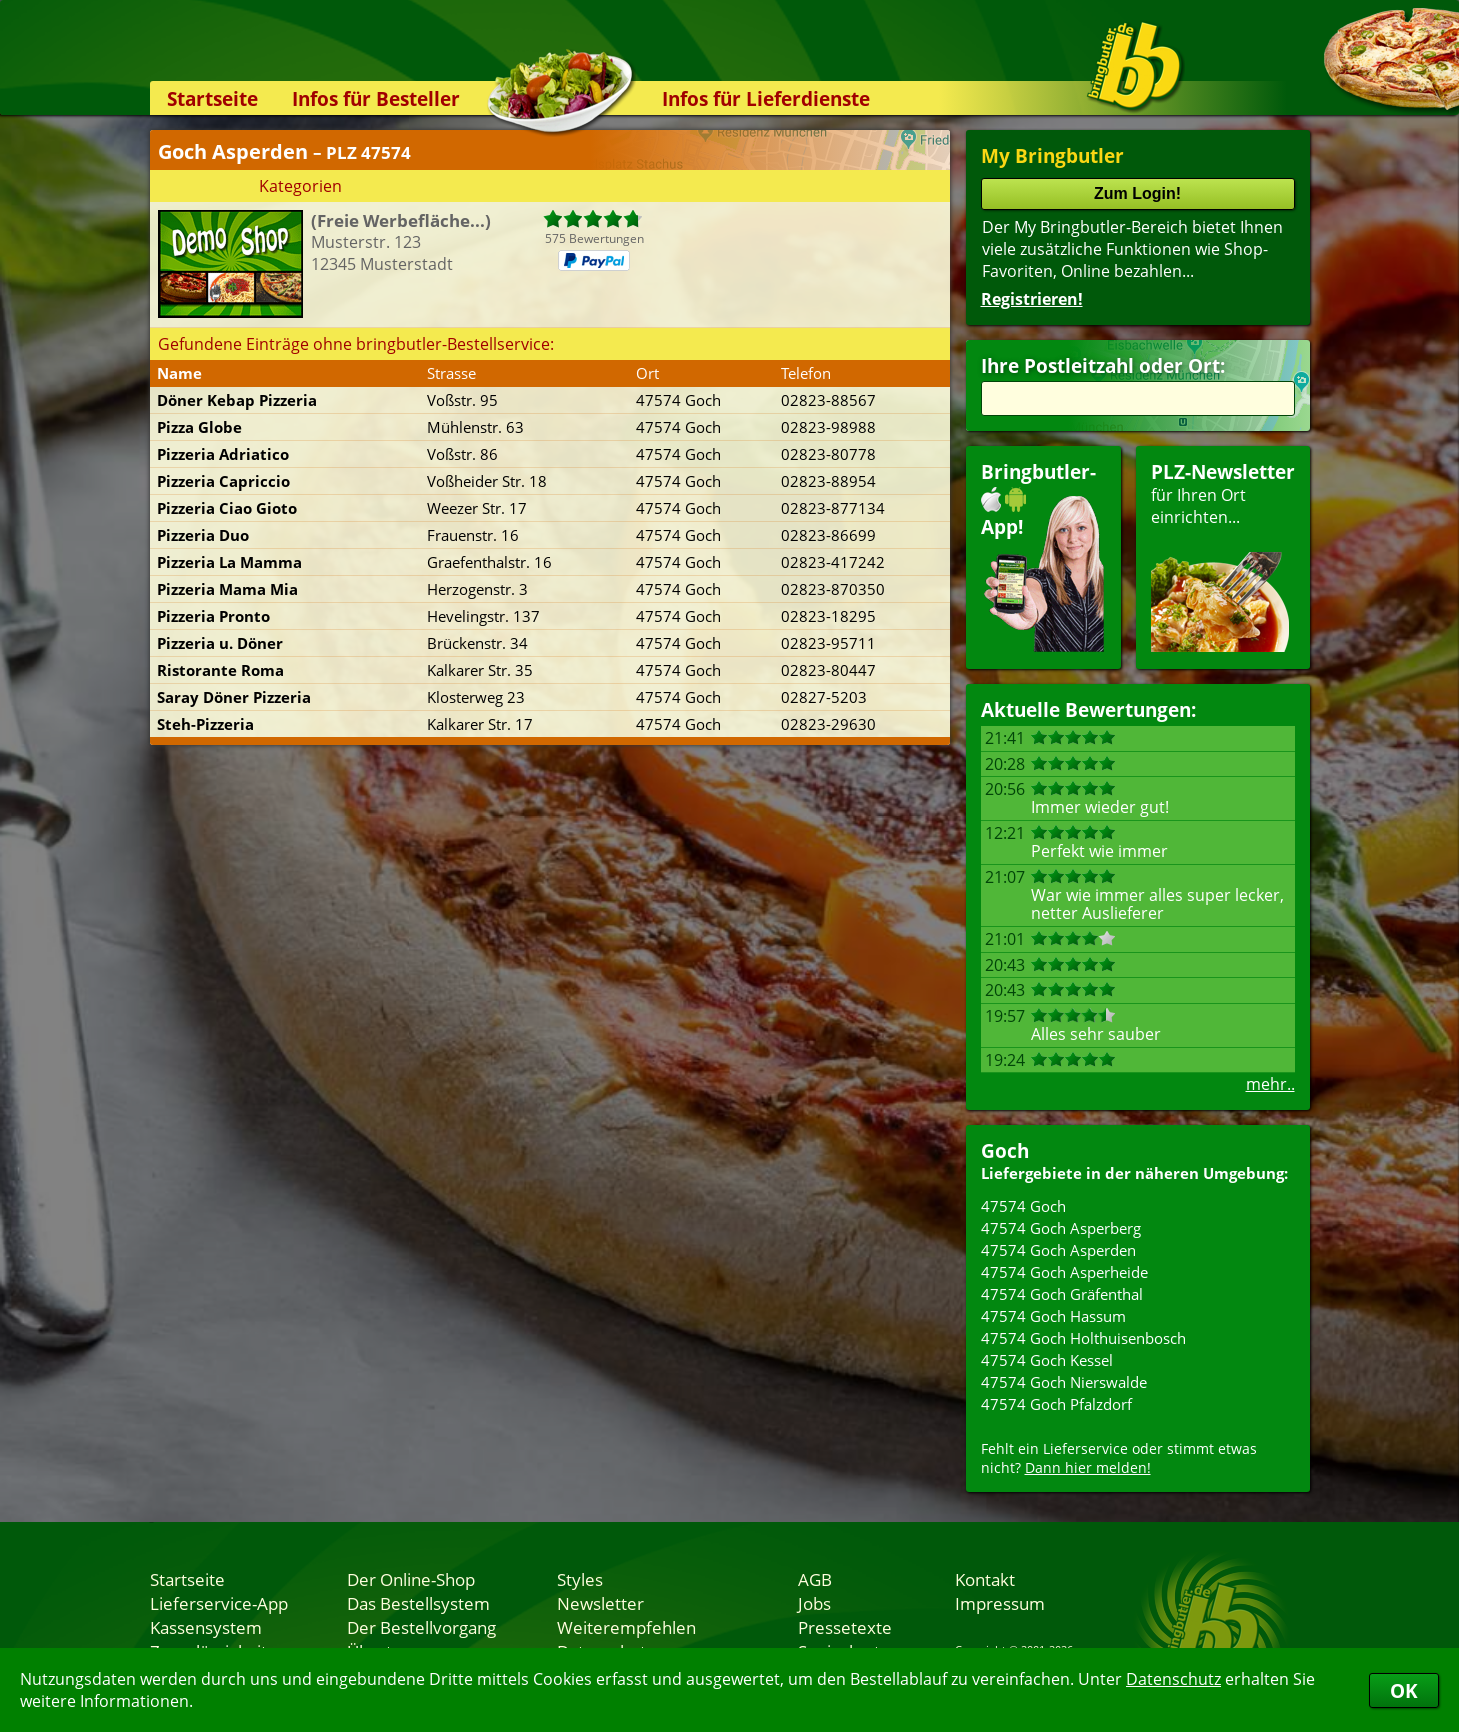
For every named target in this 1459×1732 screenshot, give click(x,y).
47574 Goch (1023, 1206)
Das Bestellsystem (418, 1603)
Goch (1005, 1150)
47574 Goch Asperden (1058, 1250)
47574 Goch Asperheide (1064, 1272)
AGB (815, 1579)
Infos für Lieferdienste (766, 98)
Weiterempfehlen (626, 1627)
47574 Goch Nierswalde (1064, 1382)
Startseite (212, 98)
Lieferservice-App (219, 1603)
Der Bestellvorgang (421, 1627)
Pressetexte (845, 1627)
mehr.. (1270, 1084)
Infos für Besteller (376, 98)
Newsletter (600, 1603)
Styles (580, 1579)
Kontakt (985, 1579)
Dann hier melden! (1088, 1467)
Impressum (1000, 1603)
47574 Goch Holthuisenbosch (1083, 1338)
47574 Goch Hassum (1053, 1316)
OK (1404, 1690)
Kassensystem (206, 1627)
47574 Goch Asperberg (1061, 1228)
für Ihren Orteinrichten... (1223, 555)
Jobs (814, 1603)
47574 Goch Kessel (1047, 1360)
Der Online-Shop (411, 1579)
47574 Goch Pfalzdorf (1056, 1404)
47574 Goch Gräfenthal (1062, 1294)
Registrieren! (1032, 299)
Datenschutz (1173, 1679)
